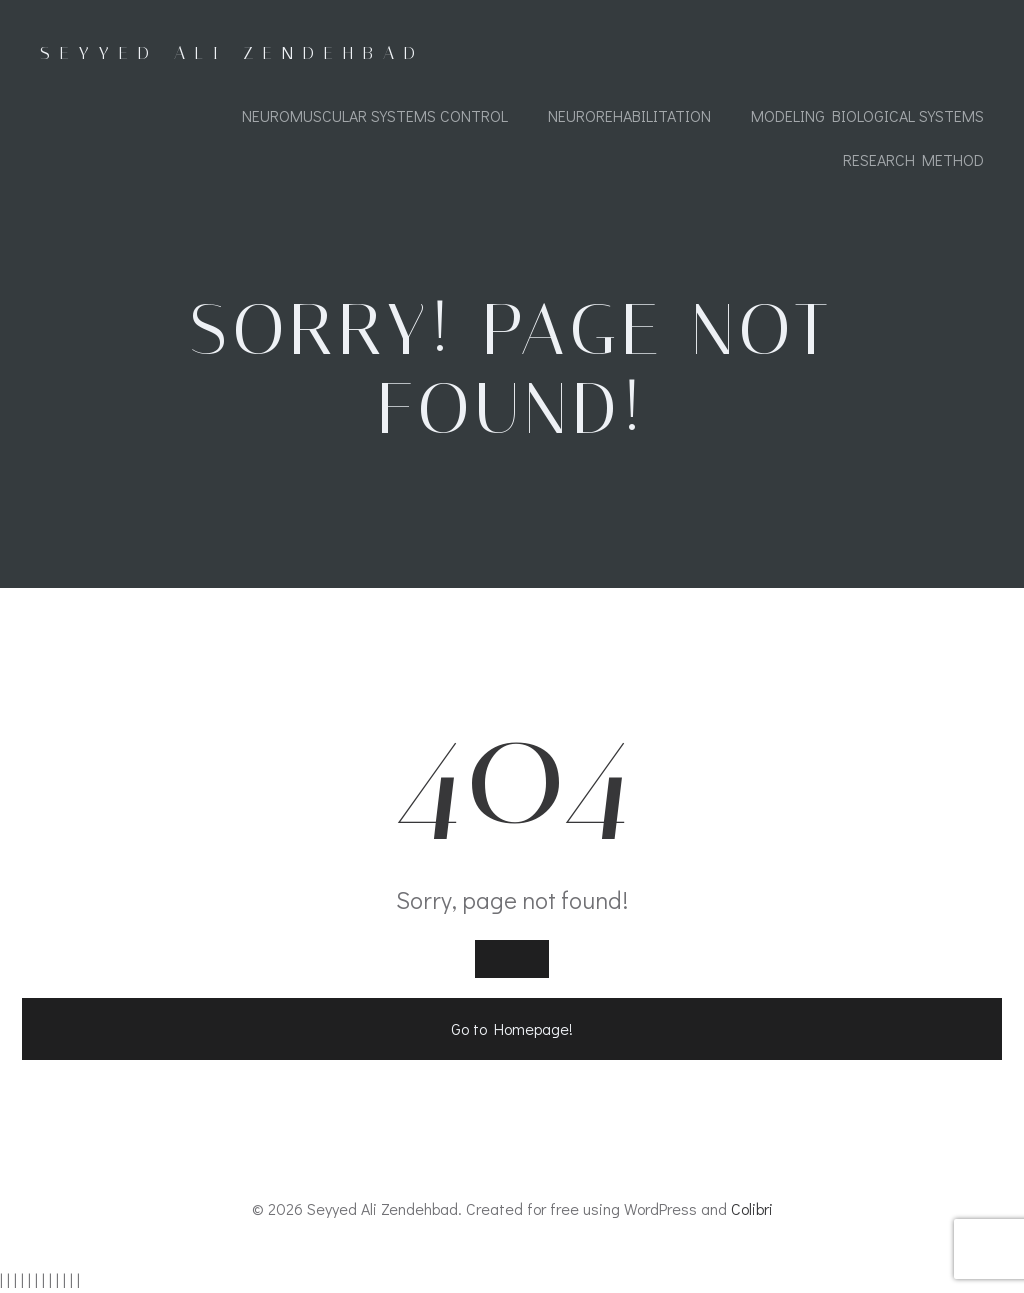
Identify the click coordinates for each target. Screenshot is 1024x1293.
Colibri (752, 1208)
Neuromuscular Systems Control (375, 115)
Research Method (913, 159)
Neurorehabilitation (629, 115)
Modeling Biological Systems (867, 115)
